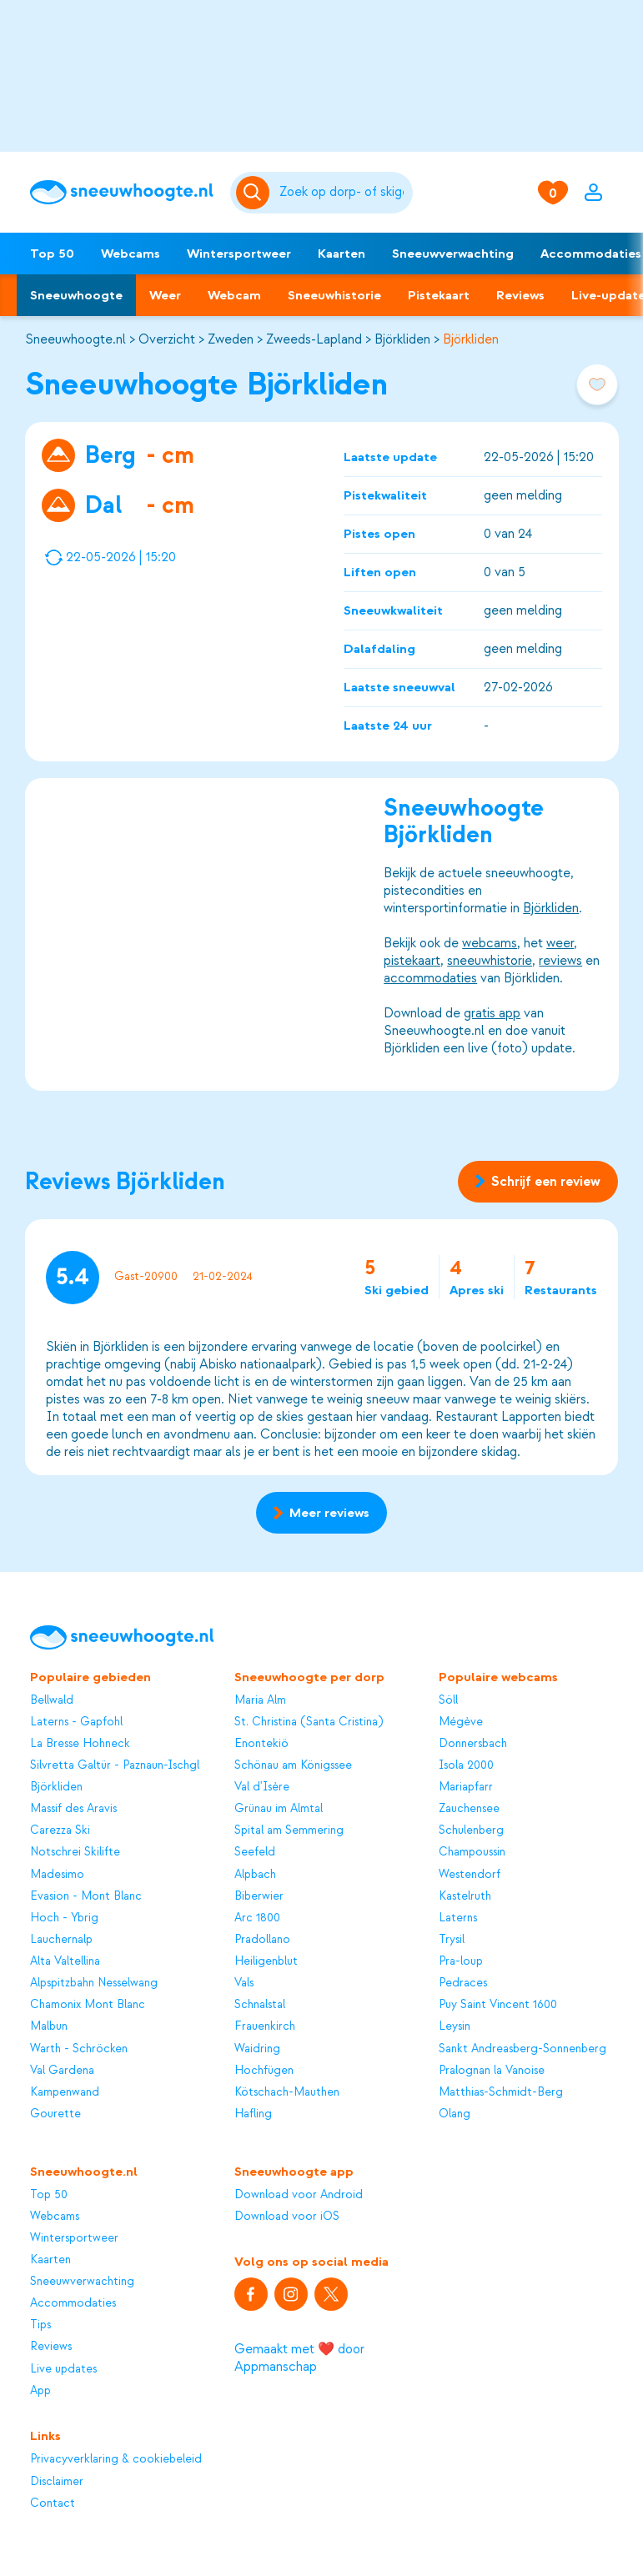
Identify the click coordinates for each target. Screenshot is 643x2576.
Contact (52, 2503)
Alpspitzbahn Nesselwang (94, 1983)
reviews (560, 960)
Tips (40, 2324)
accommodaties (430, 978)
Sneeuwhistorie (334, 295)
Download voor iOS (286, 2216)
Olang (454, 2113)
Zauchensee (469, 1808)
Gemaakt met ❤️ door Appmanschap (299, 2358)
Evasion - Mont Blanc (86, 1896)
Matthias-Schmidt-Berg (501, 2092)
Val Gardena (62, 2070)
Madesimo (57, 1874)
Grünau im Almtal (278, 1808)
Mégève (461, 1722)
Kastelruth (465, 1896)
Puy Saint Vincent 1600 (498, 2004)
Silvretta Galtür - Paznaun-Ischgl (114, 1765)
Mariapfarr (466, 1787)
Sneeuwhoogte (76, 295)
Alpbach (255, 1874)
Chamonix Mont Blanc (87, 2004)
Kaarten (341, 253)
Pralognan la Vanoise (492, 2070)
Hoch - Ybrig (64, 1918)
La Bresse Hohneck (80, 1743)
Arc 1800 (257, 1918)
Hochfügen (264, 2070)
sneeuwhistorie (489, 960)
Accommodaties (73, 2303)
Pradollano (262, 1939)
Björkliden (402, 339)
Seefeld (254, 1852)
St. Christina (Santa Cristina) (308, 1722)
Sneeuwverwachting (453, 253)
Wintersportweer (239, 253)
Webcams (130, 253)
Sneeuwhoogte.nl (75, 339)
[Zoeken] (343, 193)
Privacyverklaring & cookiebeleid (116, 2459)
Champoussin (472, 1852)
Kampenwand (64, 2092)
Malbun (49, 2026)
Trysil (452, 1939)
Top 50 (52, 253)
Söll (448, 1700)
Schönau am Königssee (293, 1765)
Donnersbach (473, 1743)
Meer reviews (321, 1512)
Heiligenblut (266, 1961)
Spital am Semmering (289, 1830)
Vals (244, 1983)
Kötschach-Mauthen (286, 2092)
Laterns (458, 1918)
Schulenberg (471, 1830)
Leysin (454, 2026)
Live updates (63, 2369)
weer (560, 943)
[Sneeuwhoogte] (121, 192)
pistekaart (412, 960)
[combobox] (343, 193)
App (40, 2390)
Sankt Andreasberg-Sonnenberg (522, 2048)
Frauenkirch (264, 2026)
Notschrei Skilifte (75, 1852)
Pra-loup (461, 1961)
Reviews (520, 295)
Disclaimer (56, 2481)
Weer (165, 295)
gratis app (492, 1013)
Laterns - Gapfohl (76, 1722)
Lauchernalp (61, 1939)
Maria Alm (260, 1700)
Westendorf (469, 1874)
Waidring (257, 2048)
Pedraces (463, 1983)
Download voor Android (298, 2194)
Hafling (253, 2113)
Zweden (231, 339)
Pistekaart (439, 295)
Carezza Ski (60, 1830)
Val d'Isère (261, 1787)
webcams (489, 943)
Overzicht (166, 339)
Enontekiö (261, 1743)
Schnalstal (259, 2004)
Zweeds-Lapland (314, 339)
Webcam (234, 295)
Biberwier (259, 1896)
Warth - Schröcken (79, 2048)
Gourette (55, 2113)
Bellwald (51, 1700)
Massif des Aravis (73, 1808)
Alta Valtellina (65, 1961)
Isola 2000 (466, 1765)
